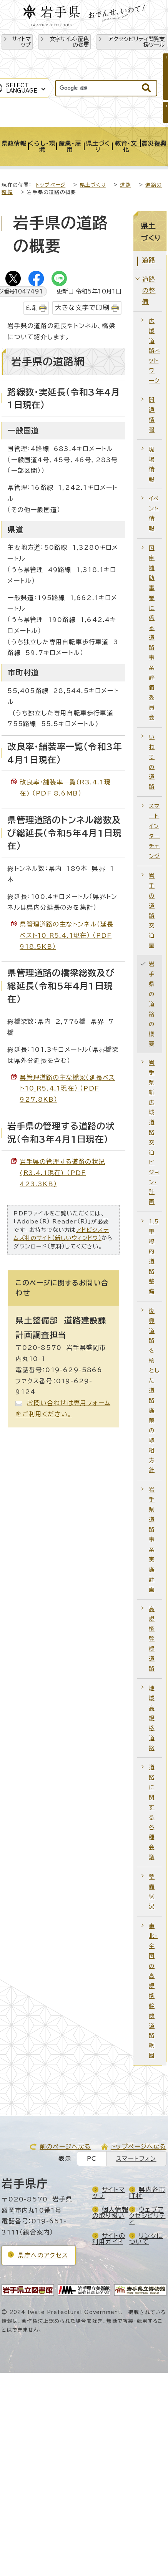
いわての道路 (152, 762)
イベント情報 (154, 513)
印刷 (32, 308)
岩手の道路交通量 (152, 910)
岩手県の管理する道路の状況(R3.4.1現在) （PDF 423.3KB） (62, 1173)
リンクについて (146, 2239)
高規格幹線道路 (152, 1639)
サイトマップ (21, 42)
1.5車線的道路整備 (154, 1256)
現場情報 (152, 464)
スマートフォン (136, 2159)
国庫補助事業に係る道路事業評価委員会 (152, 632)
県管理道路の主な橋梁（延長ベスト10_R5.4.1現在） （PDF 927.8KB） (67, 1088)
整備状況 (152, 1892)
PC (91, 2159)
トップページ (50, 184)
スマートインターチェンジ (154, 831)
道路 (125, 184)
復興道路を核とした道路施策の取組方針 (154, 1390)
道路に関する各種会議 (152, 1812)
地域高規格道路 (152, 1718)
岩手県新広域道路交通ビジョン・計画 (154, 1132)
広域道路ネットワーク (154, 351)
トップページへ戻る (138, 2146)
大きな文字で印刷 (82, 307)
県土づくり (93, 184)
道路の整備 (148, 290)
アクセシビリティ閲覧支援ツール (136, 42)
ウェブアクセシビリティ (147, 2215)
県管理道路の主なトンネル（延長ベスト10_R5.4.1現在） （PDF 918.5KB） (66, 935)
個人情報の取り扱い (110, 2212)
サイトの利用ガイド (108, 2239)
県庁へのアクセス (42, 2255)
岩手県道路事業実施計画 (152, 1539)
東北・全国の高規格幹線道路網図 (153, 1990)
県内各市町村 (147, 2192)
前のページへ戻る (65, 2146)
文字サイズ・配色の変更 (69, 42)
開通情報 (152, 415)
